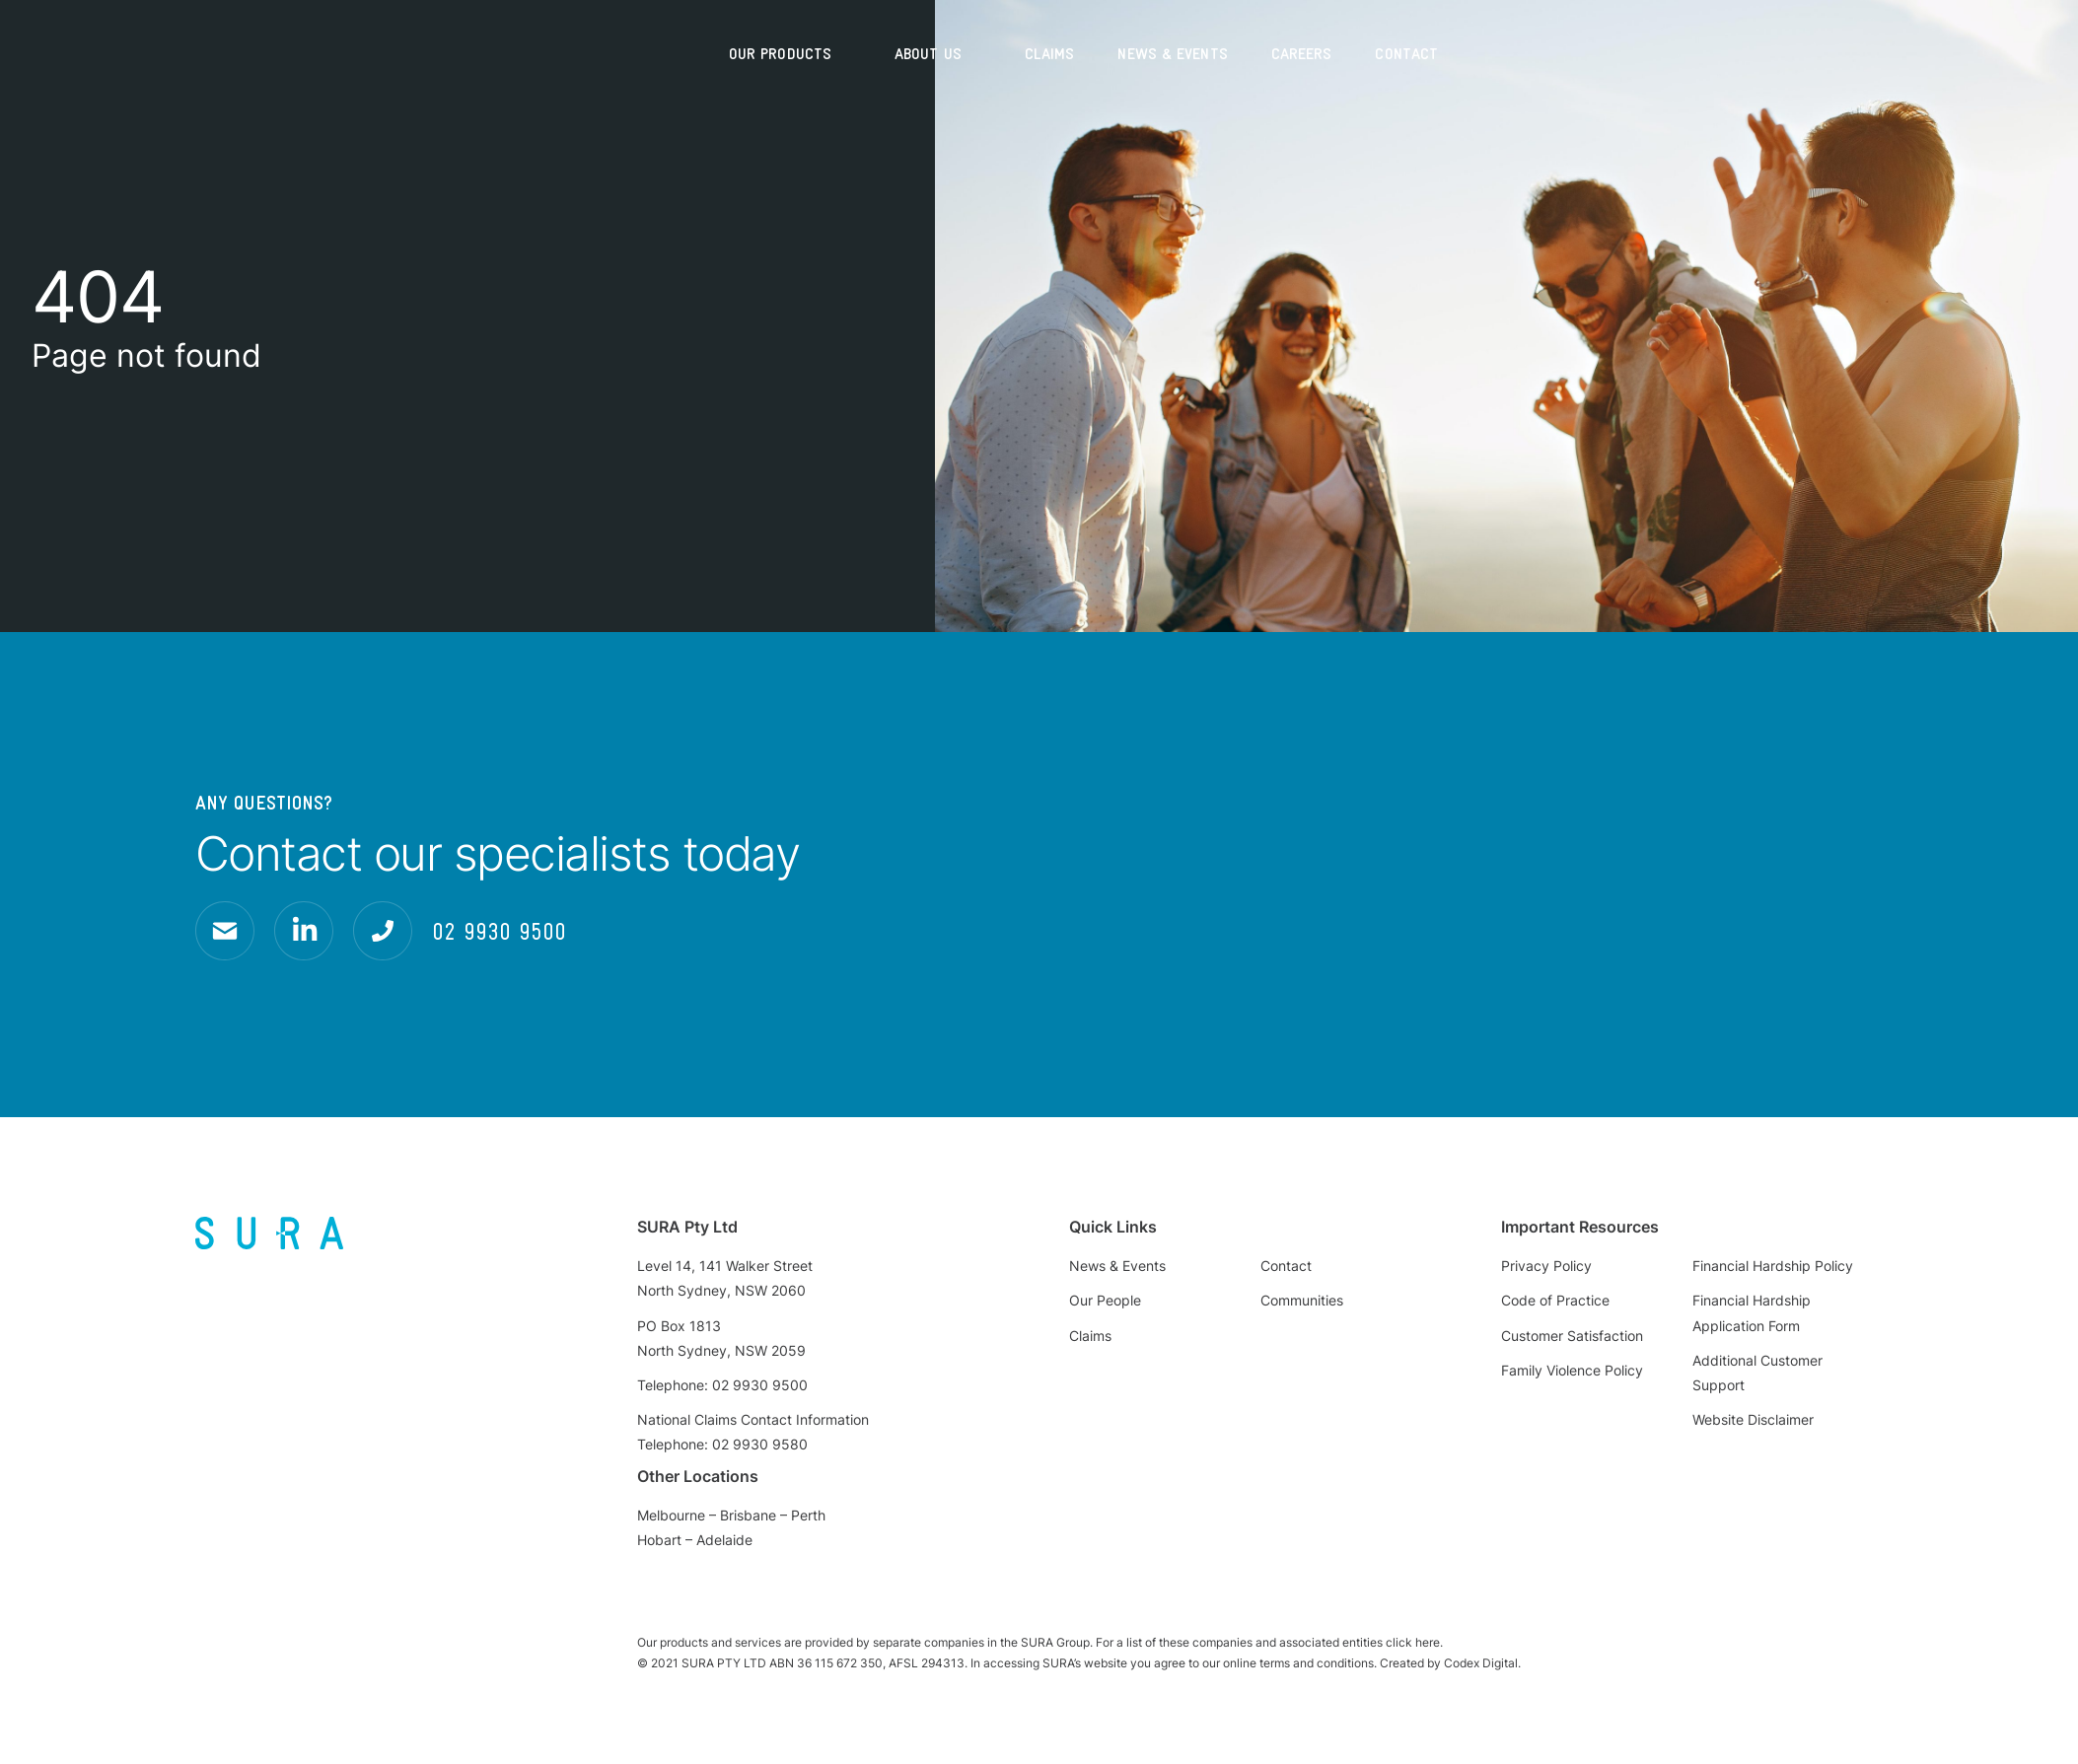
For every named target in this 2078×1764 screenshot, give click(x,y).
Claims (1050, 53)
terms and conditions (1316, 1663)
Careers (1301, 53)
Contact (1406, 53)
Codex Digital (1481, 1663)
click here (1413, 1642)
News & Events (1172, 53)
